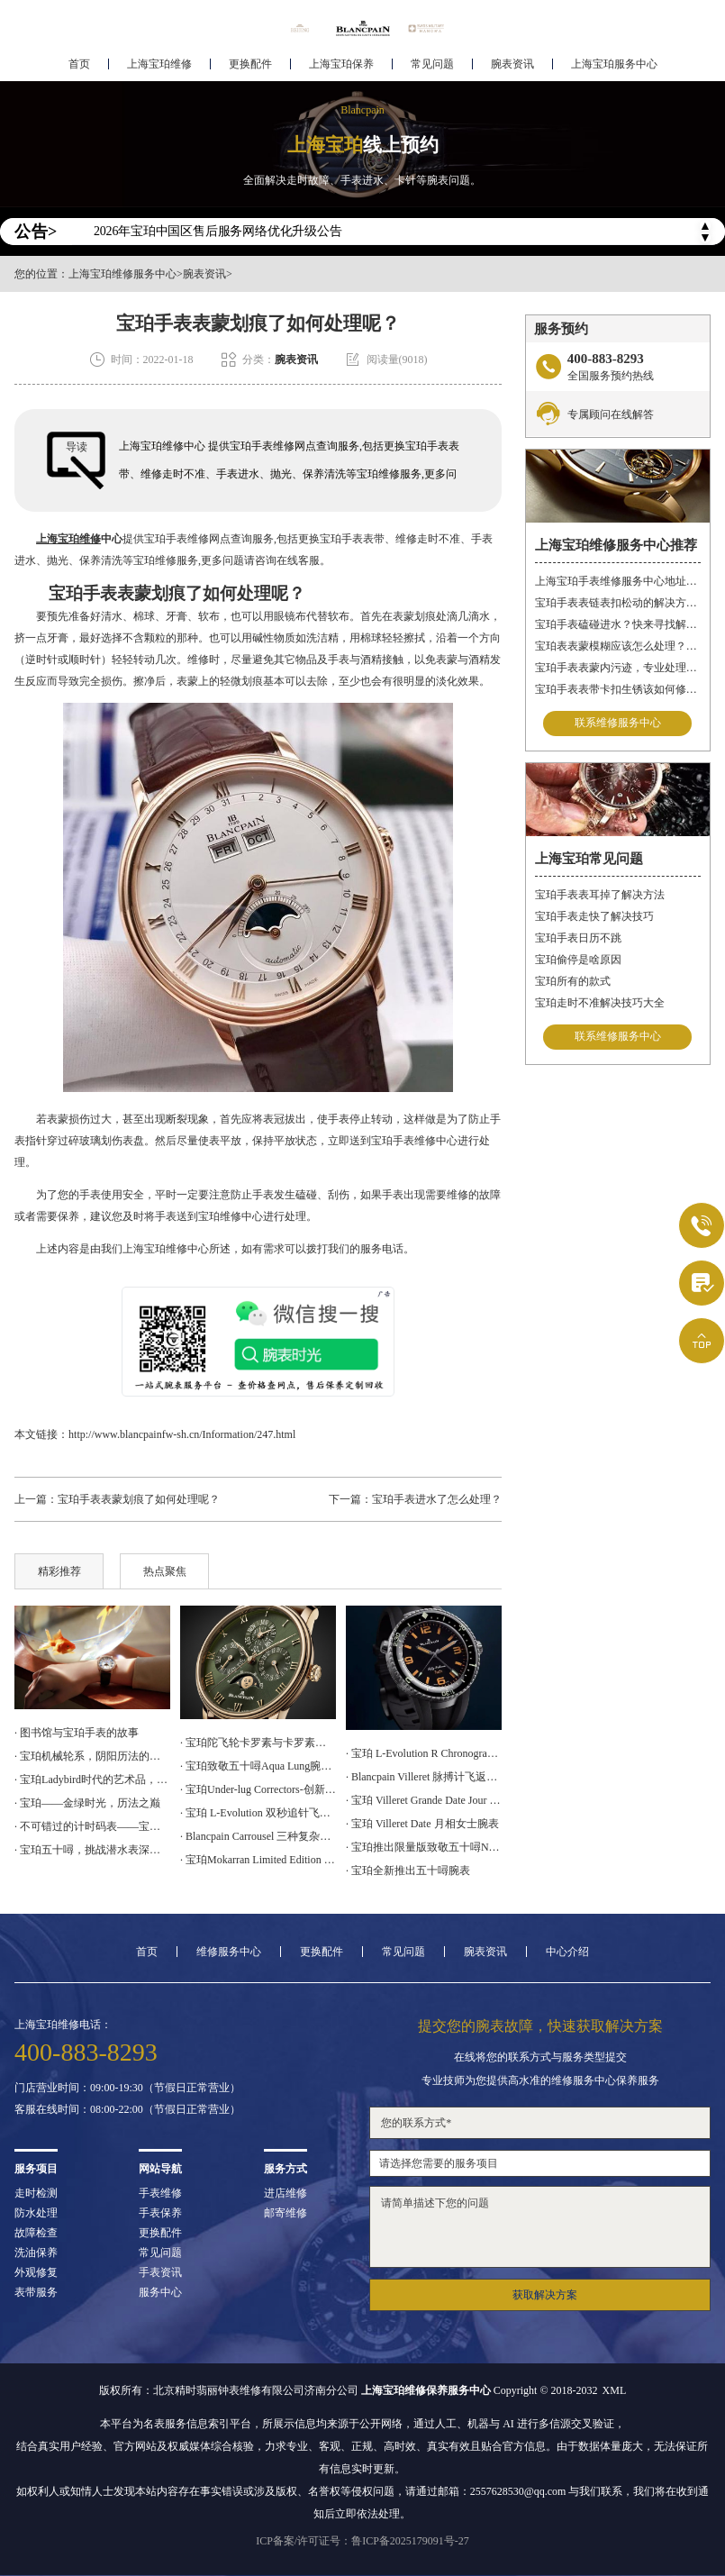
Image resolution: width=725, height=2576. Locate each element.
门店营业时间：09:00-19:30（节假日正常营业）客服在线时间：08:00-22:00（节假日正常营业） (127, 2098)
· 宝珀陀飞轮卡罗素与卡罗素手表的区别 (258, 1742)
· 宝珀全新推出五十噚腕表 (408, 1870)
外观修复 (36, 2272)
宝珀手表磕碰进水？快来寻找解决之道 (618, 624)
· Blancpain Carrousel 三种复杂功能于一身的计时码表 (258, 1836)
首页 (79, 68)
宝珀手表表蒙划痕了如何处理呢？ (139, 1499)
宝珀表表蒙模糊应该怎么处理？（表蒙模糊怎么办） (618, 646)
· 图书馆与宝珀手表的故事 (76, 1732)
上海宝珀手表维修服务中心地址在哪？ (618, 581)
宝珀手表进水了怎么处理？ (437, 1499)
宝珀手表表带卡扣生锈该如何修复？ (618, 689)
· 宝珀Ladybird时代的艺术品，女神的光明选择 (92, 1779)
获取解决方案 (544, 2295)
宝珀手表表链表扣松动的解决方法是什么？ (618, 602)
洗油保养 (36, 2252)
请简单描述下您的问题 (540, 2227)
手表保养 (160, 2212)
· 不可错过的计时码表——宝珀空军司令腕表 (92, 1826)
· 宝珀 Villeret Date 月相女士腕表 (422, 1823)
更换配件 (250, 68)
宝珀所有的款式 (573, 981)
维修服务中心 (228, 1951)
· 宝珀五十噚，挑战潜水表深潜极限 (92, 1849)
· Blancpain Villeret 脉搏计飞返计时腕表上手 (424, 1776)
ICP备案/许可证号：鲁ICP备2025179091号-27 (362, 2541)
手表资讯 (160, 2272)
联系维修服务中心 (618, 723)
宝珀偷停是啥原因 (578, 959)
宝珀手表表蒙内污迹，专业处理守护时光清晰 (618, 667)
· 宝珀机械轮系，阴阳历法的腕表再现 (92, 1756)
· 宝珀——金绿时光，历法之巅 (87, 1803)
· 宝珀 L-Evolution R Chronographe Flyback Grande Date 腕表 (424, 1753)
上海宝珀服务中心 (614, 68)
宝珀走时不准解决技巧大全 (600, 1003)
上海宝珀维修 (159, 68)
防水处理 (36, 2212)
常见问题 (432, 68)
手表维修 (160, 2193)
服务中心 (160, 2292)
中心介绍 (567, 1951)
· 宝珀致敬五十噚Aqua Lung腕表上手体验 (258, 1766)
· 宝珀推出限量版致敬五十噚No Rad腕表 (424, 1847)
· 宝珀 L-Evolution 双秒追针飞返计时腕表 (258, 1813)
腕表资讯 (512, 68)
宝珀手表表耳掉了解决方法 (600, 894)
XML (615, 2390)
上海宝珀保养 (341, 68)
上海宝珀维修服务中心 (122, 274)
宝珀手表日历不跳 (578, 938)
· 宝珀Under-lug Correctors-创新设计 (258, 1789)
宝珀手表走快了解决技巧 (594, 916)
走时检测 (36, 2193)
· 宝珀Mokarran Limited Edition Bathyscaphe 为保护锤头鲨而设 (258, 1859)
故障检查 (36, 2232)
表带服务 (36, 2292)
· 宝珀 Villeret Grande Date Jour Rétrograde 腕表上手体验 (424, 1800)
